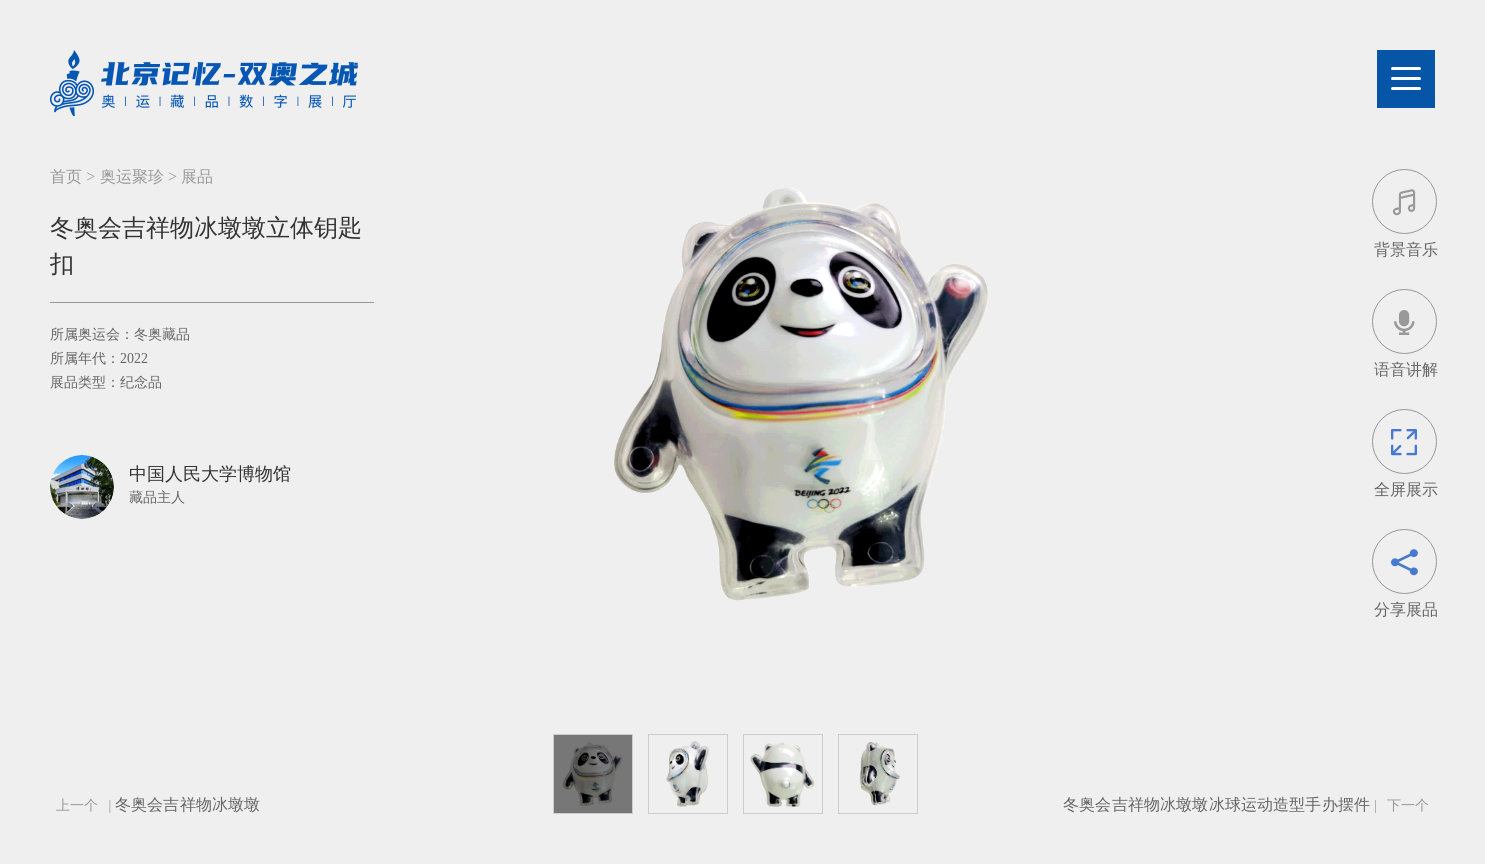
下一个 (1408, 805)
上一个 (77, 805)
